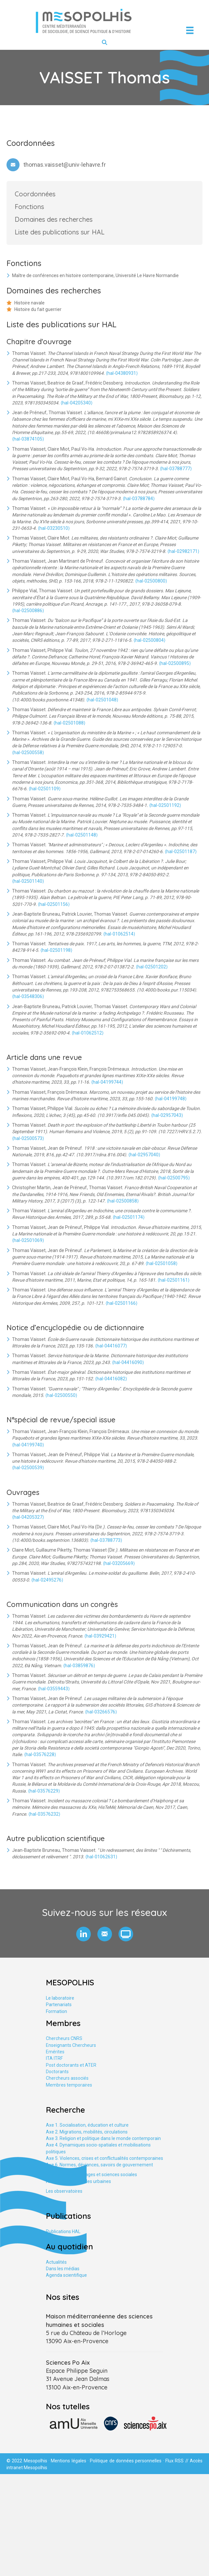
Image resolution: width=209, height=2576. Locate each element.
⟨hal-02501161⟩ (173, 1280)
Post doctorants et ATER (71, 2065)
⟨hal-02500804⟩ (149, 640)
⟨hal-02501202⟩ (152, 966)
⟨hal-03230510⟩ (54, 528)
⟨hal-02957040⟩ (144, 1154)
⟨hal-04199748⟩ (171, 1098)
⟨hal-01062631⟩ (101, 1856)
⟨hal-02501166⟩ (121, 1303)
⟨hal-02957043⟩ (167, 1115)
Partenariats (59, 2004)
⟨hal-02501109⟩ (45, 788)
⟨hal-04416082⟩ (111, 1378)
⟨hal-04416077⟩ (111, 1345)
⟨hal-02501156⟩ (54, 904)
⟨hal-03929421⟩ (100, 1636)
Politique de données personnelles (125, 2460)
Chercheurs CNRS (64, 2038)
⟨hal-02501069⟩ (28, 1240)
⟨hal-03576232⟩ (44, 1814)
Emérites (55, 2051)
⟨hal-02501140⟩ (28, 881)
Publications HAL (63, 2231)
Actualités (56, 2262)
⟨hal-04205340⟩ (76, 402)
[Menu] (190, 30)
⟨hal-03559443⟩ (54, 1688)
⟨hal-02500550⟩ (61, 1395)
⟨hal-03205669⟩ (119, 1563)
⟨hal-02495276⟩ (47, 1580)
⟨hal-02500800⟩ (151, 581)
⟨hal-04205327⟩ (28, 1517)
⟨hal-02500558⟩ (28, 752)
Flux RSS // (177, 2460)
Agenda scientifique (66, 2275)
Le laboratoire (60, 1998)
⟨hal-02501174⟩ (129, 1217)
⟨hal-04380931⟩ (122, 373)
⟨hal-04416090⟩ (128, 1362)
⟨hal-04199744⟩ (107, 1082)
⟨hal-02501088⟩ (69, 722)
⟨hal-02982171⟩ (183, 551)
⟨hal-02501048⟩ (102, 699)
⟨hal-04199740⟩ (28, 1444)
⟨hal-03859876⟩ (79, 1665)
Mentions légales (68, 2460)
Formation (56, 2011)
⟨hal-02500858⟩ (123, 1201)
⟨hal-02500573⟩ (28, 1138)
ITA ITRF (54, 2058)
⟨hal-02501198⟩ (56, 950)
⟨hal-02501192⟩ (165, 805)
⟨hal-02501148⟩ (82, 835)
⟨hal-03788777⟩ (176, 468)
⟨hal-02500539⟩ (28, 1467)
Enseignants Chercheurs (71, 2045)
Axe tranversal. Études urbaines (78, 2181)
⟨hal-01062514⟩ (119, 933)
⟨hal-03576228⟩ (40, 1754)
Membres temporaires (69, 2085)
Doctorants (57, 2071)
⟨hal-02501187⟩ (181, 851)
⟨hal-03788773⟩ (106, 1540)
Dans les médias (62, 2268)
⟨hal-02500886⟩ (28, 610)
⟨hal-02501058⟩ (161, 1263)
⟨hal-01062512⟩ (88, 1032)
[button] (83, 1934)
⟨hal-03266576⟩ (101, 1711)
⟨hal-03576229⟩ (44, 1791)
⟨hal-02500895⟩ (175, 663)
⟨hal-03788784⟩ (139, 498)
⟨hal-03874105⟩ (28, 439)
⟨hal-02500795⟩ (174, 1177)
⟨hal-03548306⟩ (28, 996)
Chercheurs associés (67, 2078)
